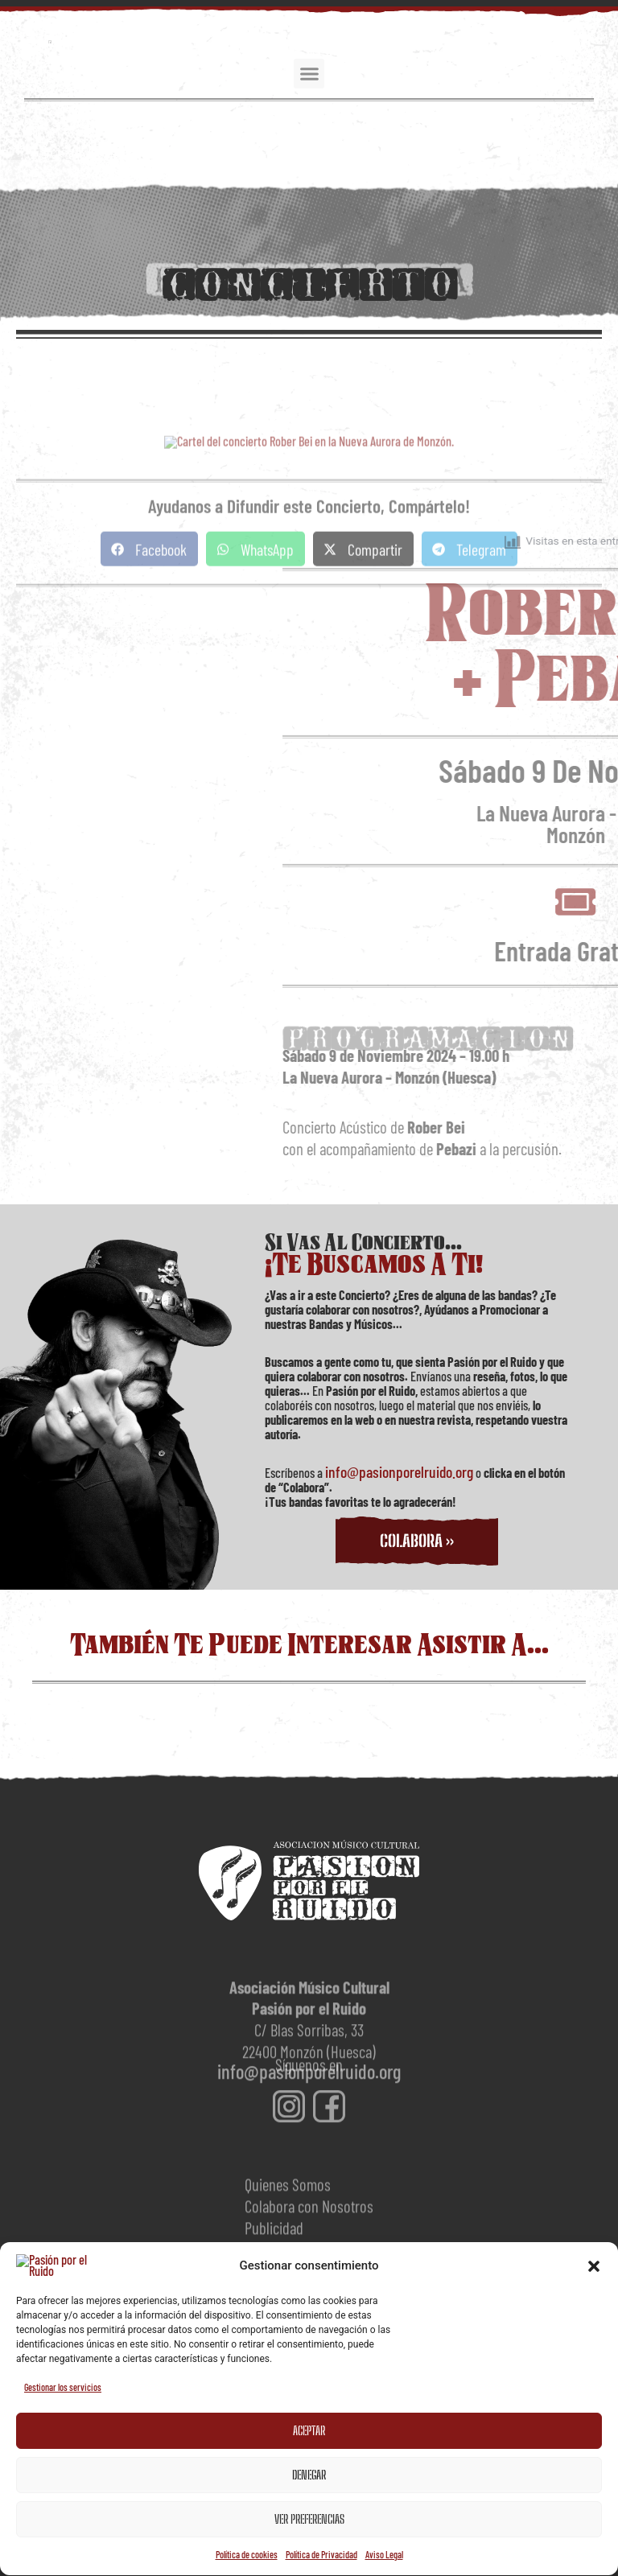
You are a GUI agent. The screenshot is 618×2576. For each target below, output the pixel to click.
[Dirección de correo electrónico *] (309, 2320)
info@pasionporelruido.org (399, 1471)
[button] (594, 2539)
